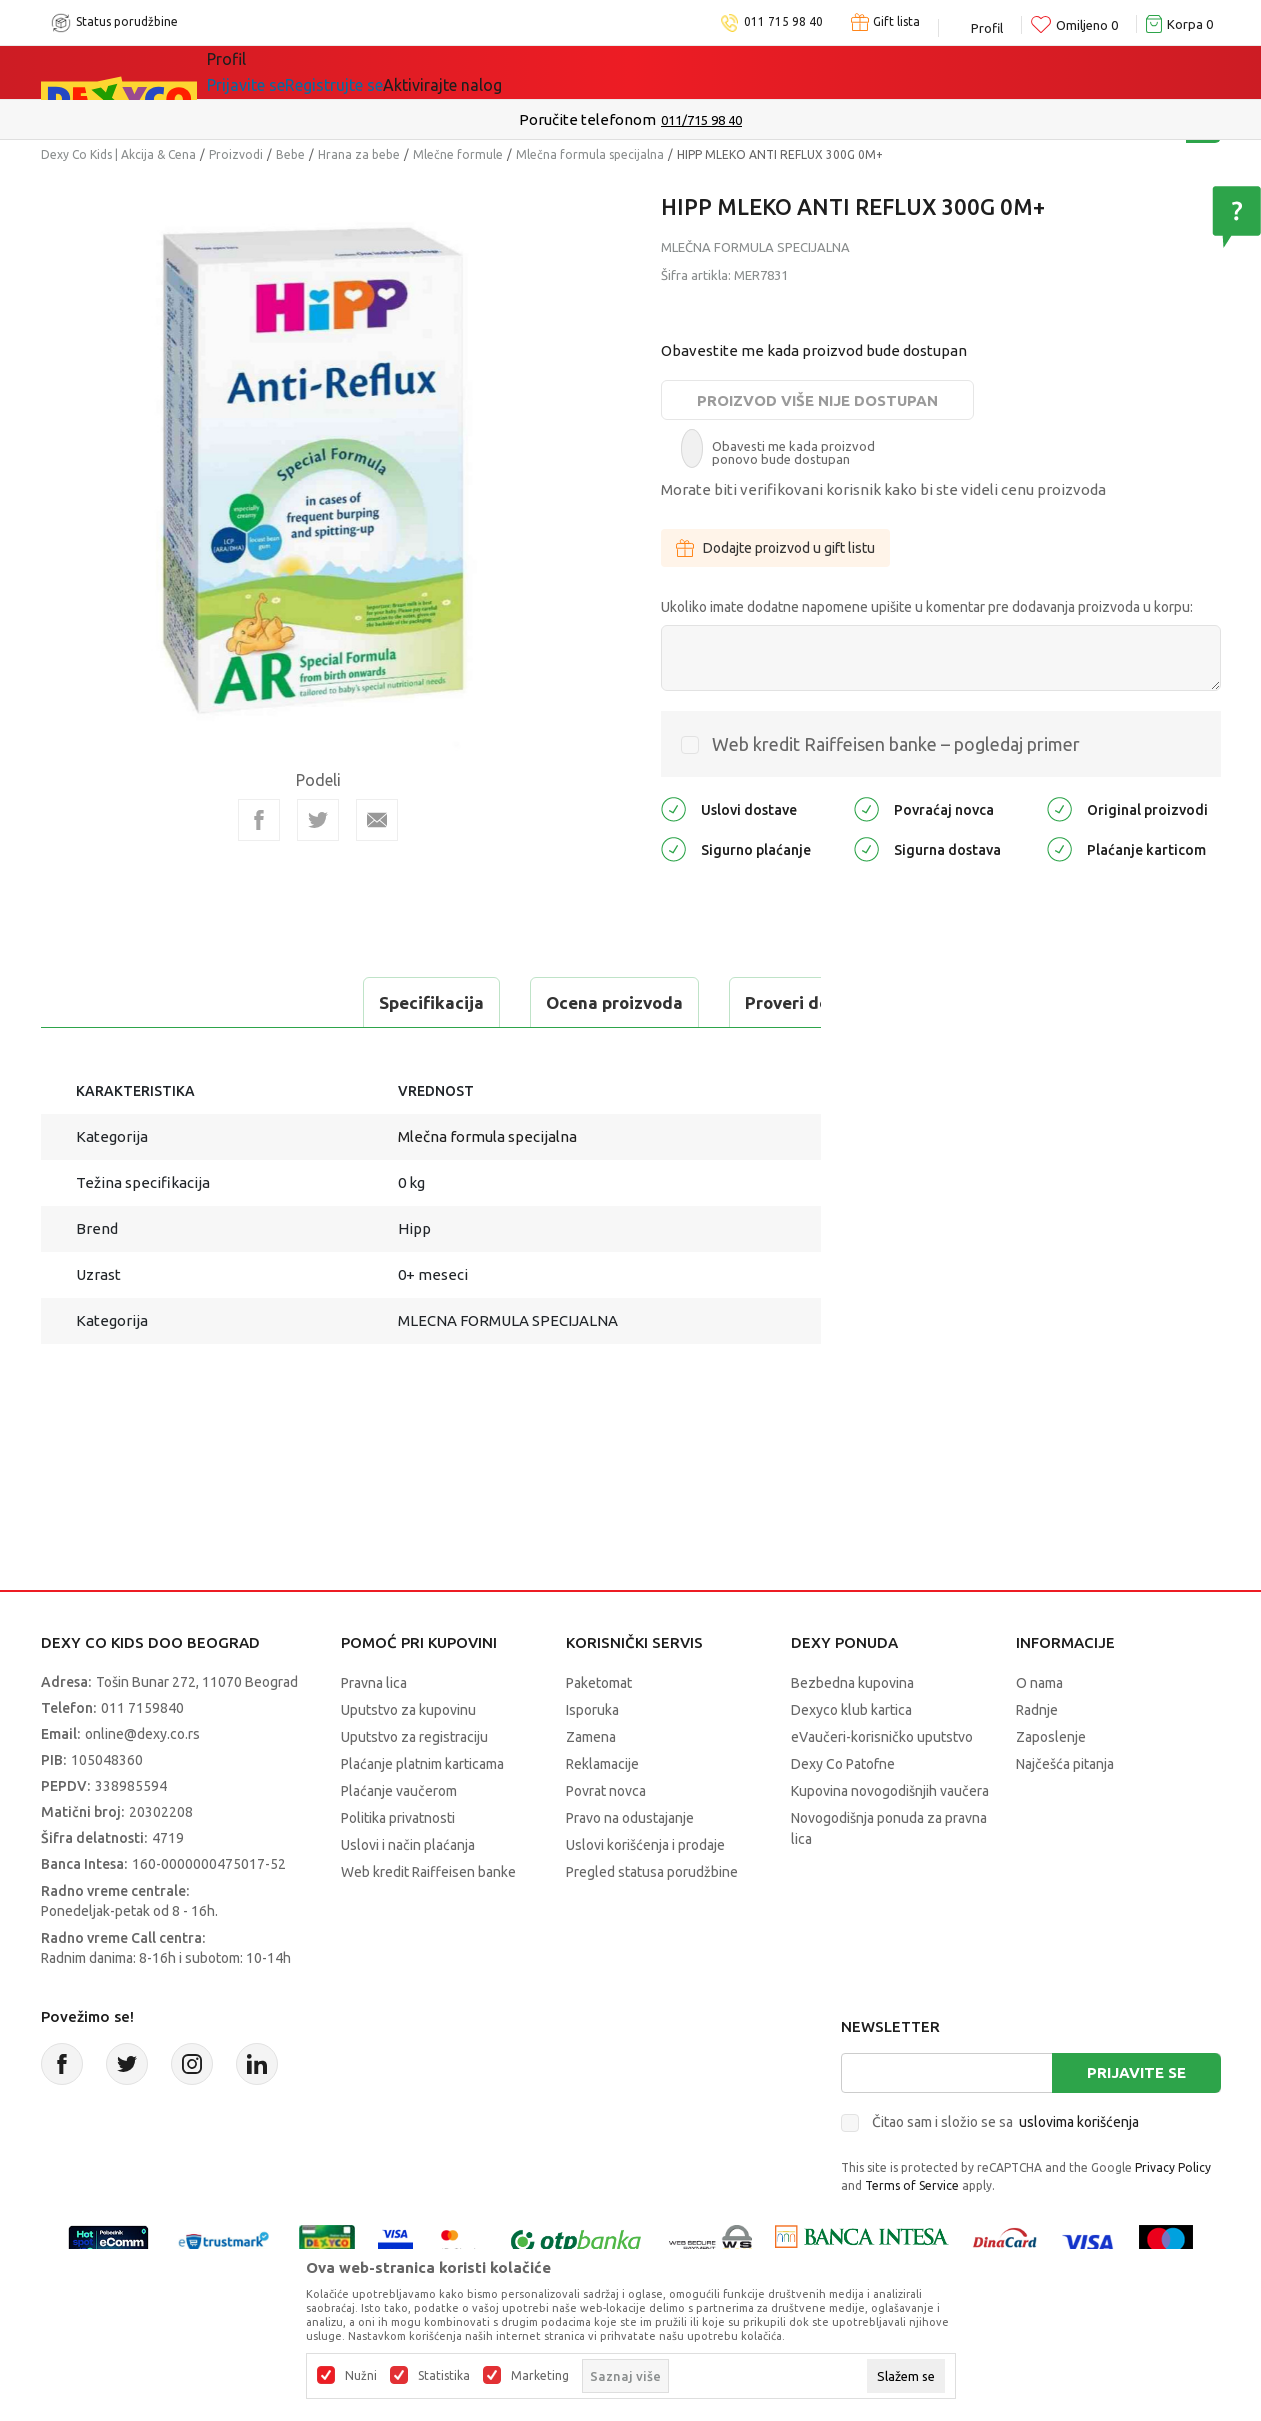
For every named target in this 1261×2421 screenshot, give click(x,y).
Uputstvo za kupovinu (408, 1710)
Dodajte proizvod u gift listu (775, 548)
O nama (1039, 1683)
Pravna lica (374, 1683)
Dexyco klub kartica (851, 1710)
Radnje (1037, 1710)
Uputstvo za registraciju (414, 1737)
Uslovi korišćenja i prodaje (645, 1845)
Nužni (361, 2376)
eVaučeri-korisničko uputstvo (882, 1737)
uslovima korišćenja (1079, 2122)
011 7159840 (142, 1708)
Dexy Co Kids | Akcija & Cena (118, 154)
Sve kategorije (275, 72)
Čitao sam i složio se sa (1005, 2122)
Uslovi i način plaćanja (408, 1845)
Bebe (290, 154)
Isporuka (592, 1710)
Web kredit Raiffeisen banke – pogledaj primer (896, 744)
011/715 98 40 (701, 120)
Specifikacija (124, 1002)
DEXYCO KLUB (644, 72)
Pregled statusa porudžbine (652, 1872)
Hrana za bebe (359, 154)
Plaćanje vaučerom (399, 1791)
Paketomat (599, 1683)
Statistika (444, 2376)
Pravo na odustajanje (630, 1818)
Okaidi (759, 72)
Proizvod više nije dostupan (817, 400)
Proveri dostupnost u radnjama (563, 1002)
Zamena (591, 1737)
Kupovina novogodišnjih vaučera (890, 1791)
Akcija (380, 72)
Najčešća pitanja (1065, 1764)
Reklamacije (602, 1764)
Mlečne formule (458, 154)
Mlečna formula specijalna (590, 154)
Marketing (540, 2376)
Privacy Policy (1173, 2167)
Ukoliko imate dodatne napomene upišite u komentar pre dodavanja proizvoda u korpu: (927, 607)
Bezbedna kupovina (852, 1683)
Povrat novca (606, 1791)
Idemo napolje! (495, 72)
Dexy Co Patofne (843, 1764)
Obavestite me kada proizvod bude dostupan (814, 350)
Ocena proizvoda (307, 1002)
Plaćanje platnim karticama (422, 1764)
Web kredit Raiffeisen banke (428, 1872)
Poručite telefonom (587, 119)
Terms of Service (912, 2185)
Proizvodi (236, 154)
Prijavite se (1136, 2072)
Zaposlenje (1051, 1737)
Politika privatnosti (398, 1818)
